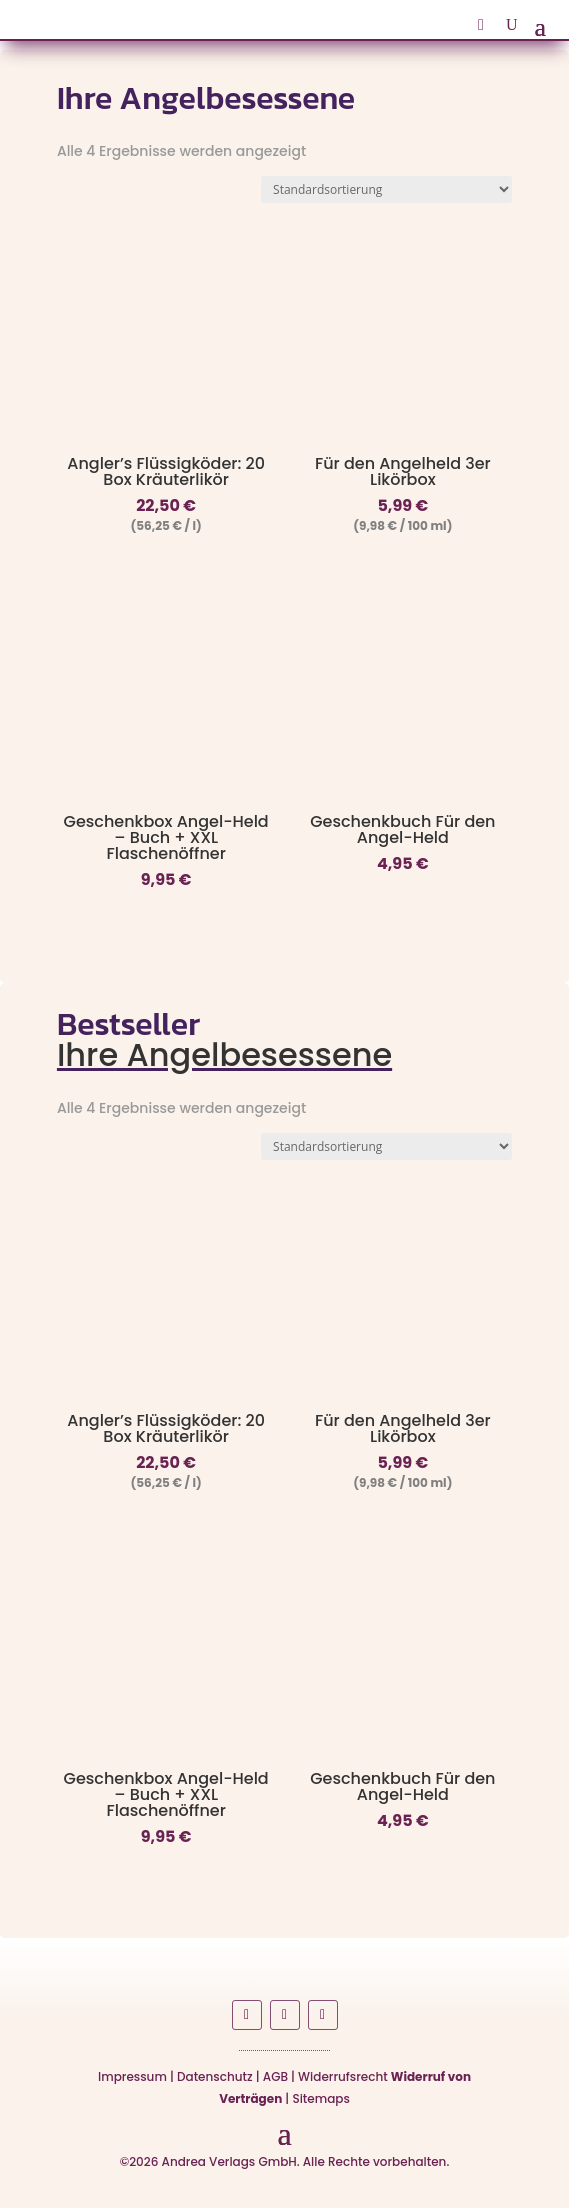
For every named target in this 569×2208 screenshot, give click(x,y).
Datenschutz (215, 2076)
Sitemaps (320, 2098)
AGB (275, 2076)
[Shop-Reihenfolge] (386, 189)
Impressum (132, 2076)
